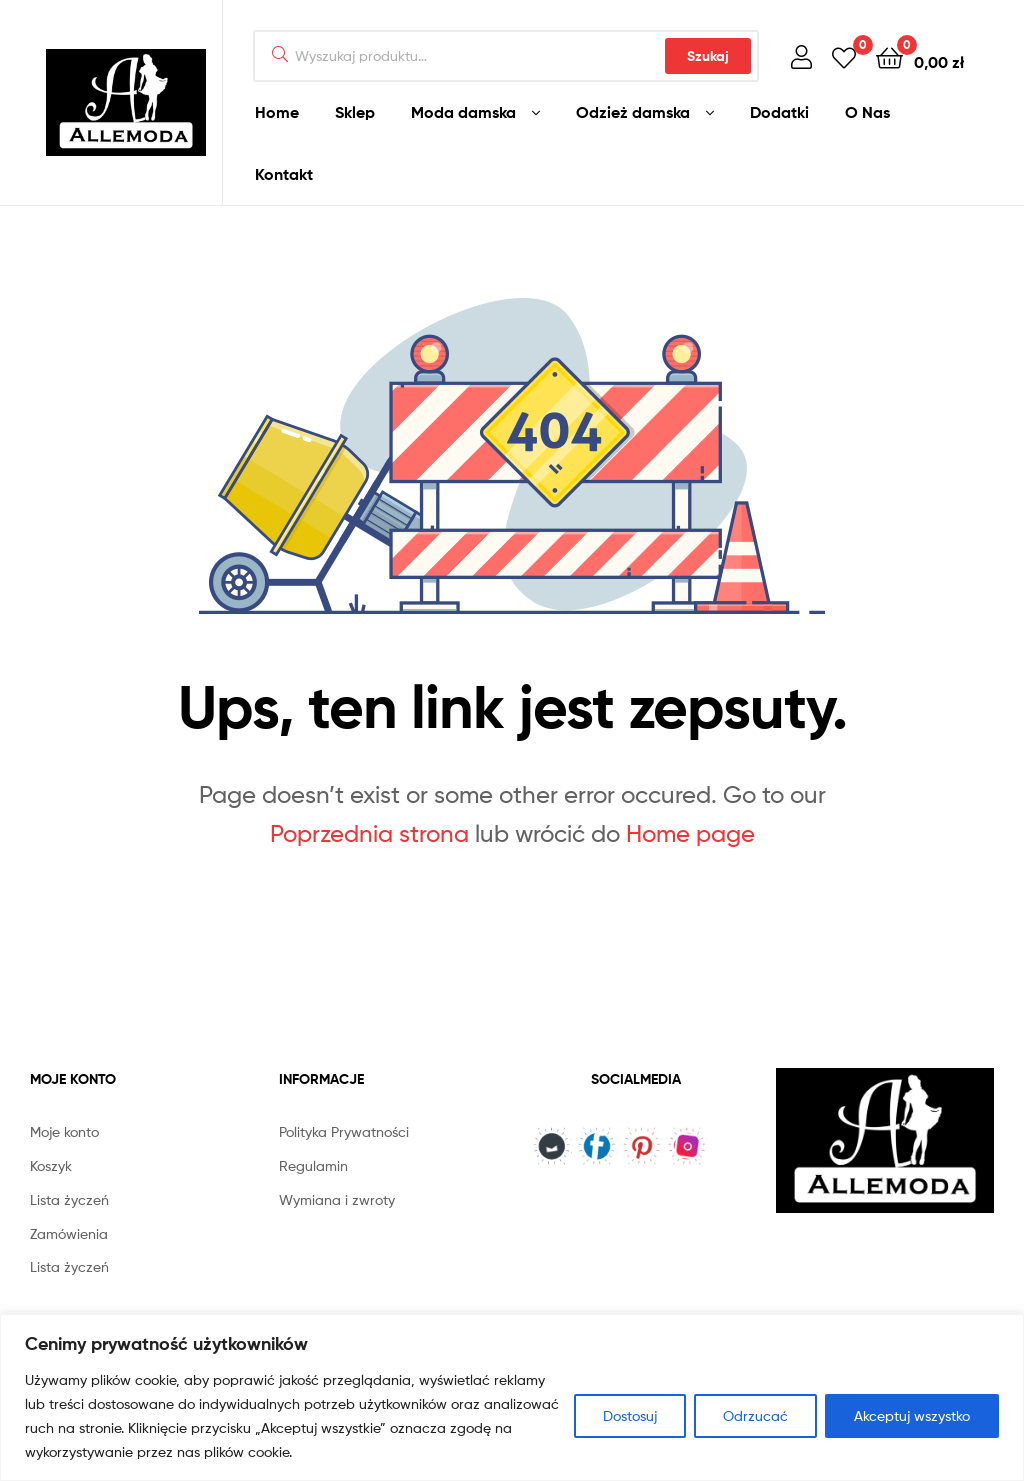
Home (277, 112)
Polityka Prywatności (344, 1131)
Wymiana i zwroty (337, 1199)
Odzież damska (633, 112)
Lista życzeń (69, 1199)
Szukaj (708, 56)
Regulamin (313, 1165)
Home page (690, 833)
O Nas (867, 112)
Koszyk (51, 1165)
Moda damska (463, 112)
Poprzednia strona (369, 833)
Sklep (355, 112)
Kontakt (284, 174)
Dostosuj (630, 1415)
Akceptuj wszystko (912, 1415)
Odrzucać (755, 1415)
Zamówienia (69, 1233)
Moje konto (64, 1131)
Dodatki (779, 112)
